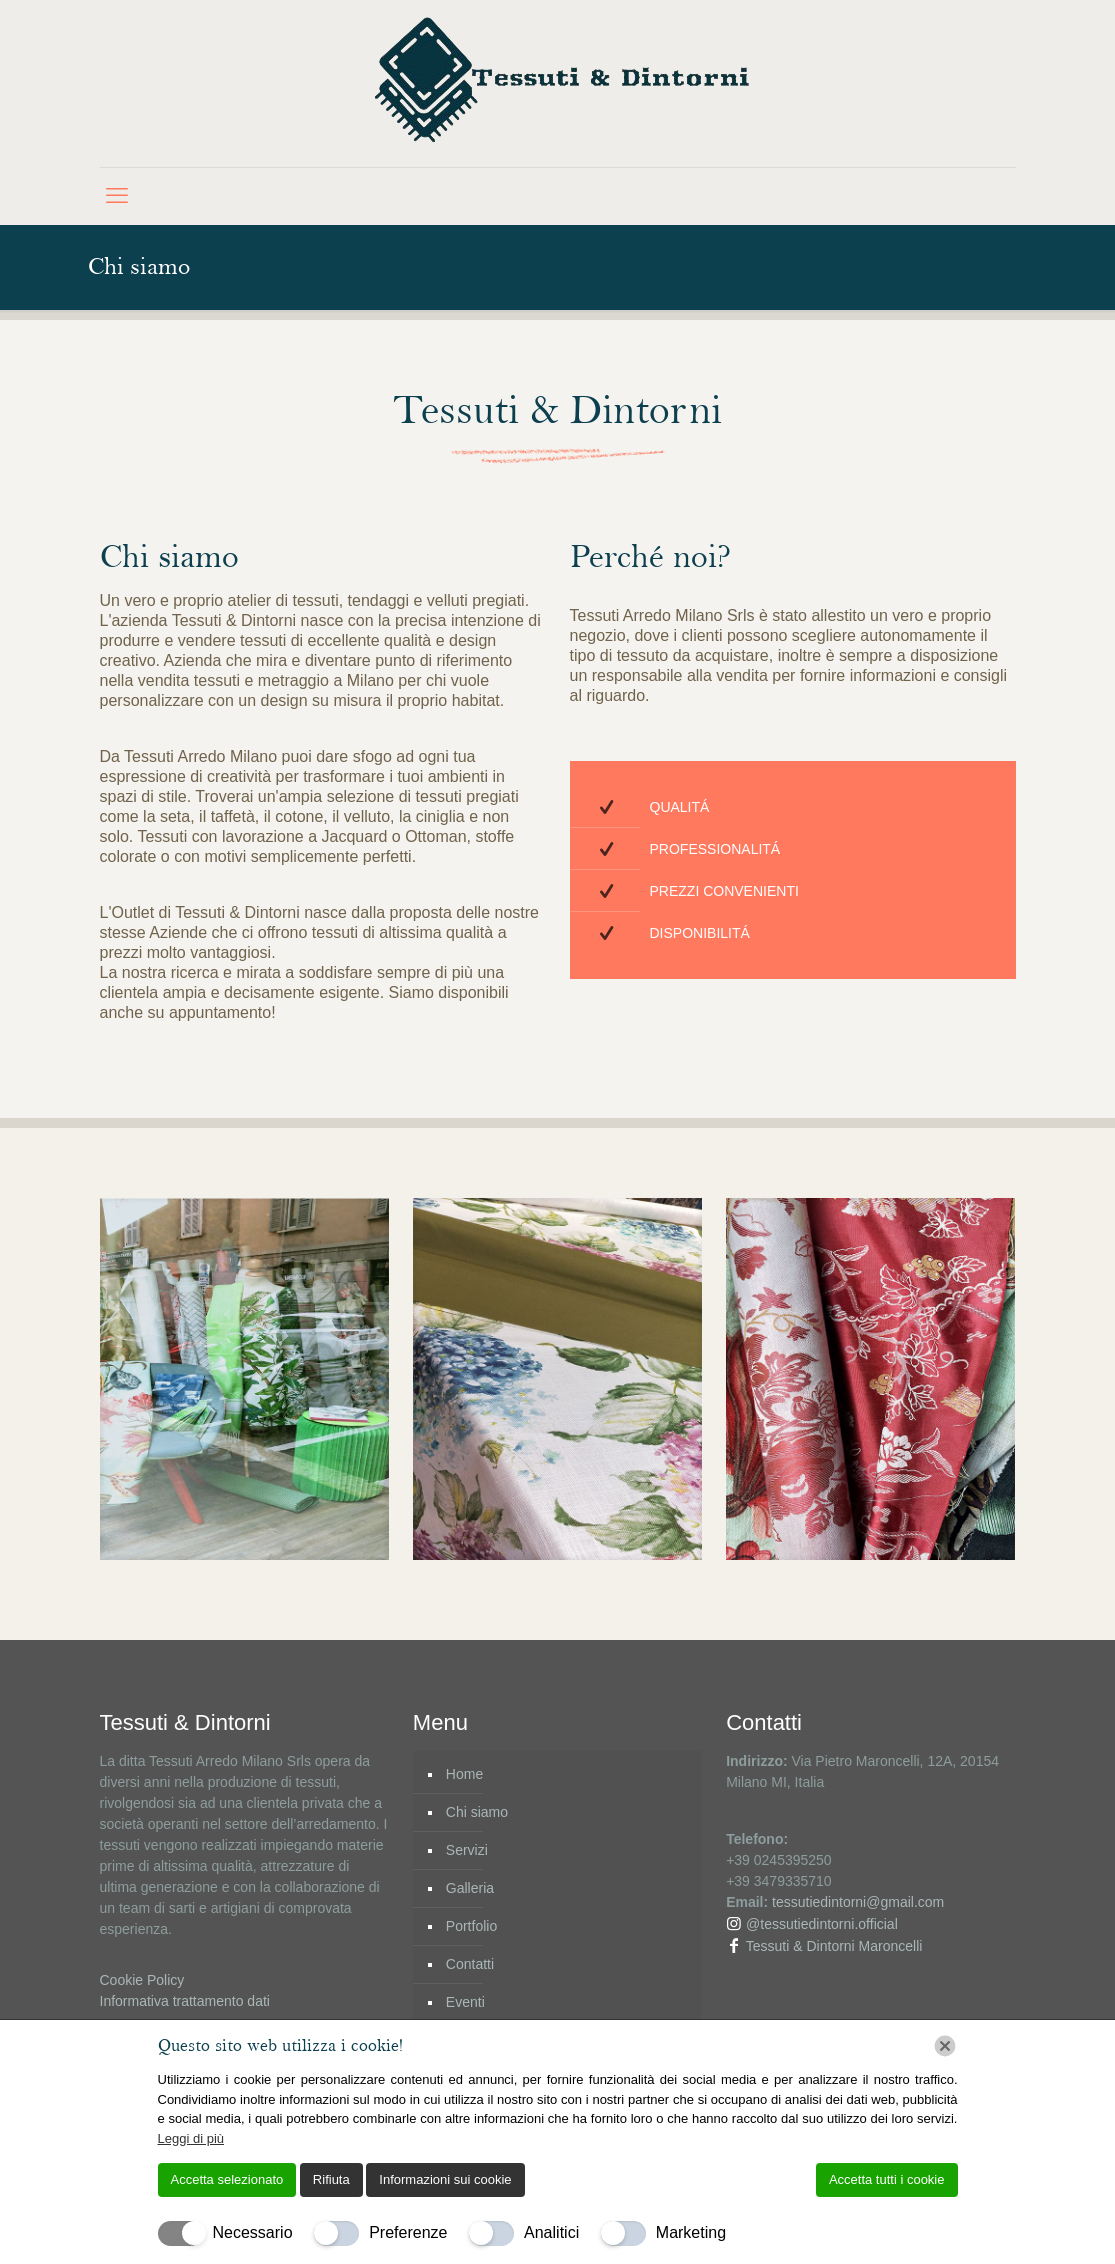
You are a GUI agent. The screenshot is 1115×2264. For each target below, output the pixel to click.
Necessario (253, 2232)
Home (464, 1774)
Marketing (691, 2232)
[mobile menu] (117, 196)
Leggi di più (191, 2138)
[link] (244, 1379)
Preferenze (408, 2232)
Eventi (465, 2002)
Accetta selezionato (227, 2179)
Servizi (467, 1850)
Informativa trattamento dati (185, 2001)
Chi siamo (477, 1812)
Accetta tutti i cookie (887, 2179)
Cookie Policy (142, 1980)
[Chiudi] (945, 2046)
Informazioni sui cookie (445, 2179)
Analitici (551, 2232)
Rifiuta (331, 2179)
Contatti (470, 1964)
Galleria (470, 1888)
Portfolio (471, 1926)
